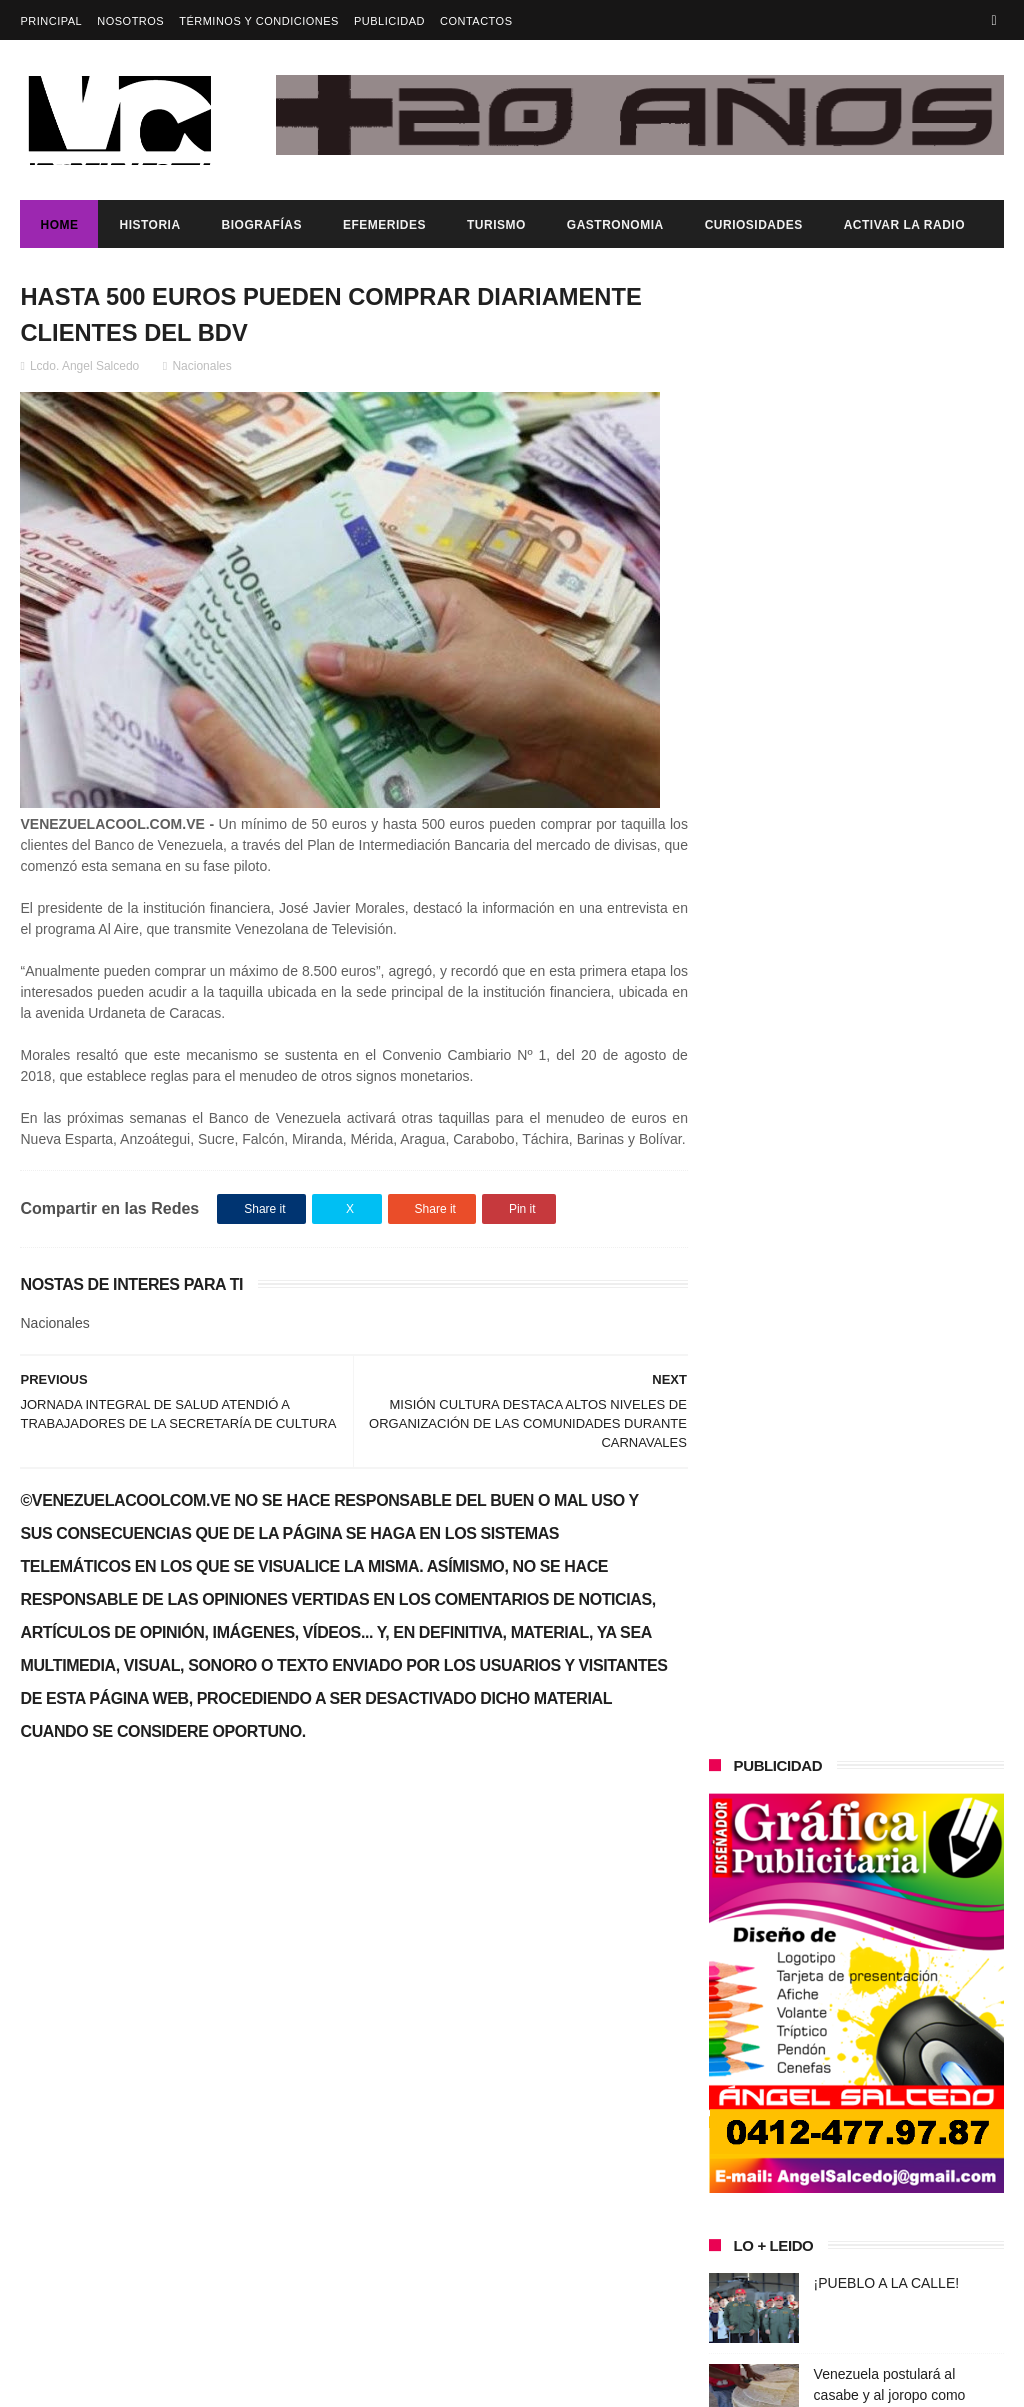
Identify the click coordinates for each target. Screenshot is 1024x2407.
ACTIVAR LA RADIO (904, 225)
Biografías (262, 225)
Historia (149, 225)
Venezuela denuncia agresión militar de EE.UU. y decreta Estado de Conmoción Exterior (909, 1015)
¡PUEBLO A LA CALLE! (887, 812)
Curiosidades (754, 225)
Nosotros (130, 21)
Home (59, 225)
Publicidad (389, 21)
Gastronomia (615, 225)
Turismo (496, 225)
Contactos (476, 21)
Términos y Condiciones (259, 21)
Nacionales (201, 367)
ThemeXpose (375, 2382)
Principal (51, 21)
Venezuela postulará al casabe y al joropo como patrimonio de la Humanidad (901, 924)
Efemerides (384, 225)
